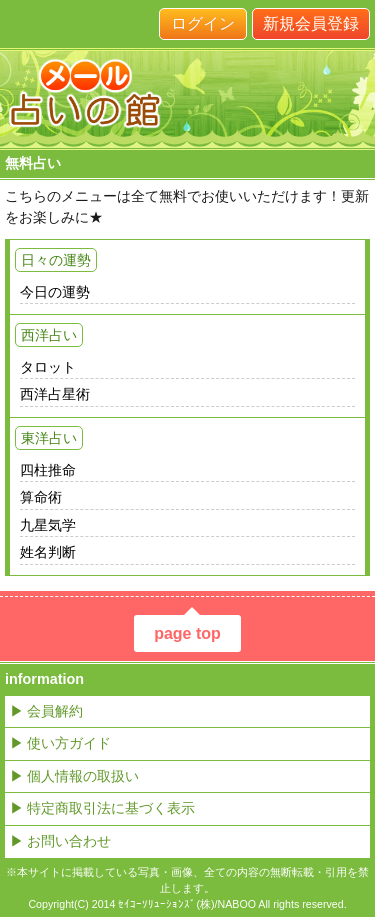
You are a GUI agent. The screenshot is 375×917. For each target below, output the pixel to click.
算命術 (41, 497)
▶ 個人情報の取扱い (74, 776)
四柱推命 (48, 470)
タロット (48, 367)
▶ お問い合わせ (60, 841)
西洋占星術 (55, 394)
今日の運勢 (55, 292)
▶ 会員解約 (46, 711)
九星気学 (48, 525)
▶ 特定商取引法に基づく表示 (102, 808)
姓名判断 (48, 552)
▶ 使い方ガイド (60, 743)
